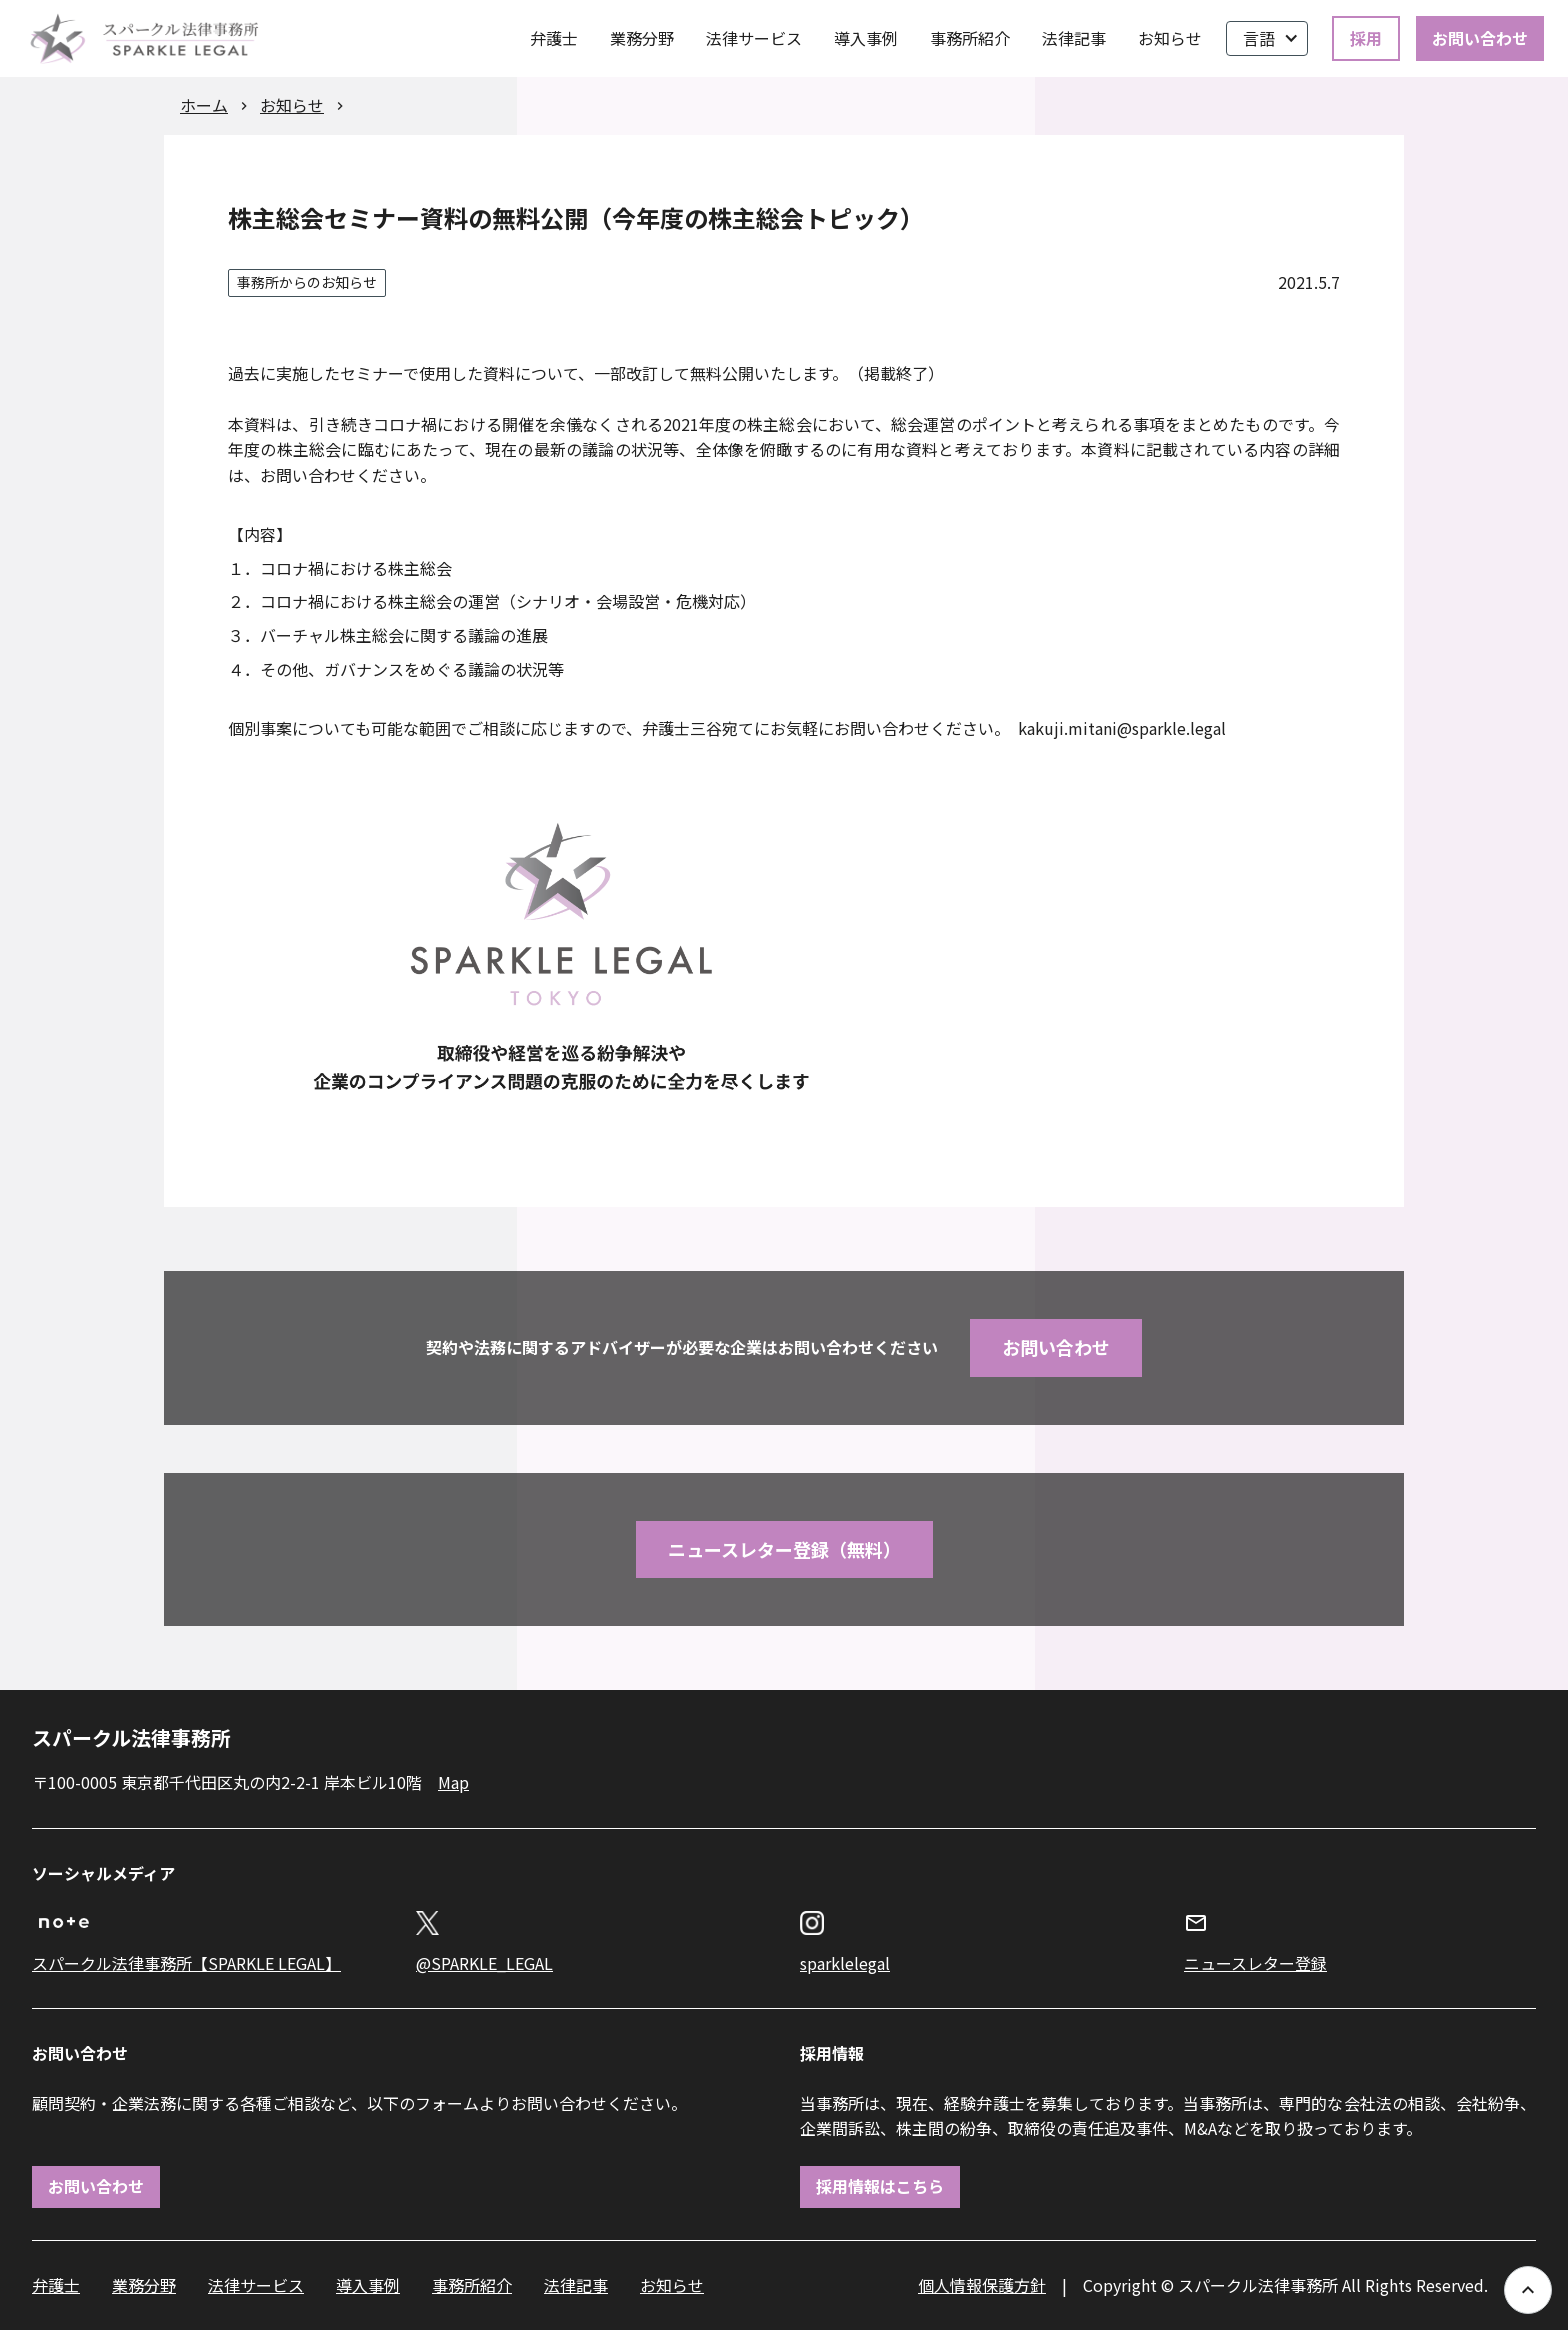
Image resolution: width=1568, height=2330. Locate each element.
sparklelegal (845, 1963)
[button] (1267, 39)
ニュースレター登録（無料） (784, 1549)
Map (453, 1782)
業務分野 (642, 38)
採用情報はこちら (880, 2186)
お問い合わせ (1480, 38)
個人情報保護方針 (982, 2285)
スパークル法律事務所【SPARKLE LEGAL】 (186, 1963)
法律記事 (1074, 38)
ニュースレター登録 (1255, 1963)
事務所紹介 (970, 38)
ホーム (204, 105)
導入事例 (866, 38)
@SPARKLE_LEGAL (484, 1963)
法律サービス (754, 38)
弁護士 (554, 38)
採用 (1366, 38)
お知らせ (1170, 38)
